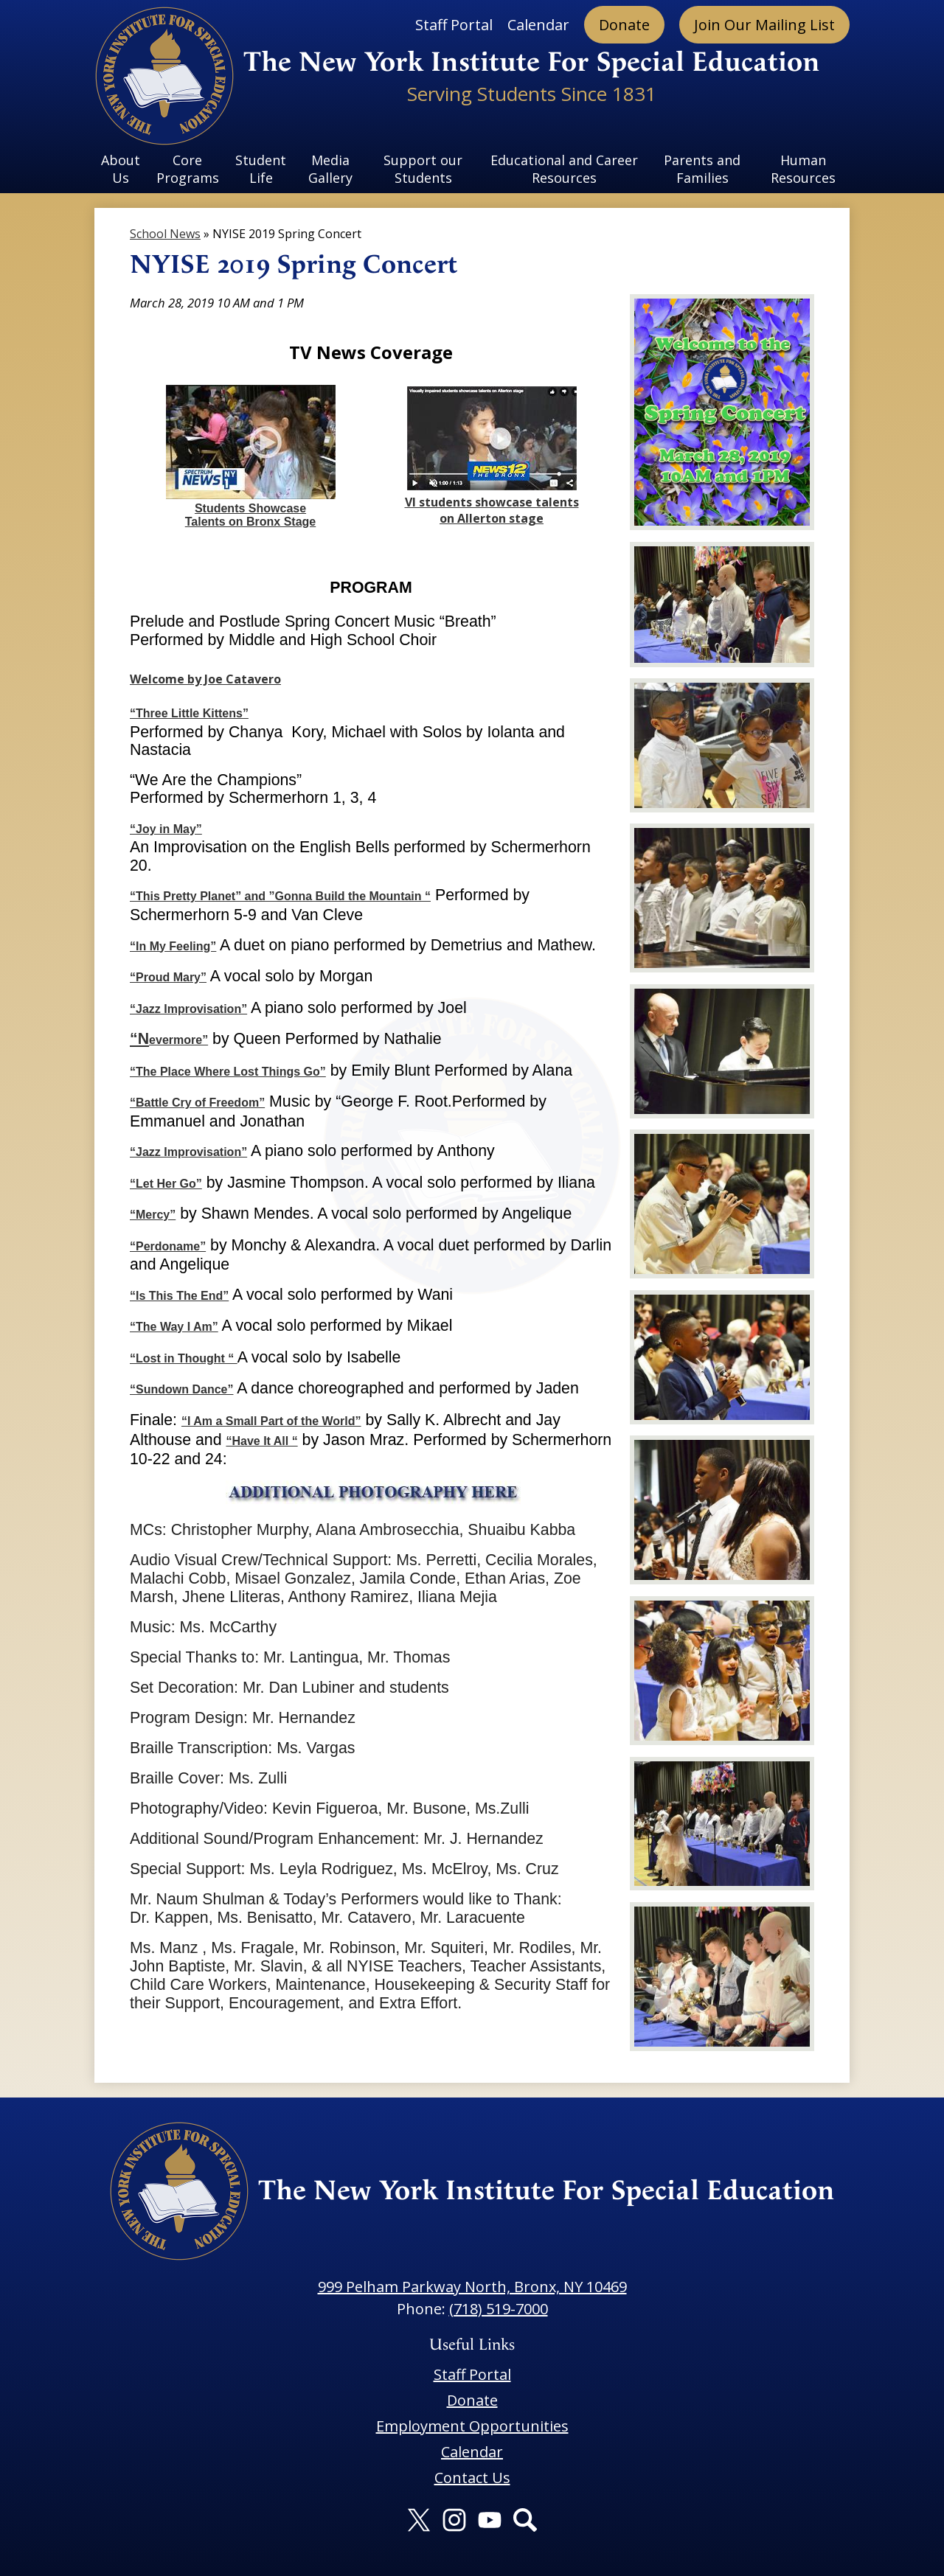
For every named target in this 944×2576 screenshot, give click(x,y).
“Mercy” (153, 1214)
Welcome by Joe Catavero (205, 679)
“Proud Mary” (168, 977)
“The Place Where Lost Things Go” (228, 1071)
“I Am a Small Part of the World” (271, 1421)
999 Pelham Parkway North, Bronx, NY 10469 (472, 2287)
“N (139, 1039)
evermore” (178, 1040)
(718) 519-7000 (498, 2309)
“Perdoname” (168, 1246)
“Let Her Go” (166, 1183)
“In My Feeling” (173, 946)
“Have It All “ (261, 1441)
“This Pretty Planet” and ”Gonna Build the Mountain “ (280, 896)
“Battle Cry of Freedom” (197, 1102)
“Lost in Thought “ (183, 1358)
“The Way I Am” (174, 1326)
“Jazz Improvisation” (188, 1009)
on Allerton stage (492, 518)
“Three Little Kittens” (189, 713)
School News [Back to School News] (165, 234)
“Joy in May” (166, 829)
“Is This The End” (179, 1295)
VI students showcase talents (492, 502)
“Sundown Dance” (181, 1389)
